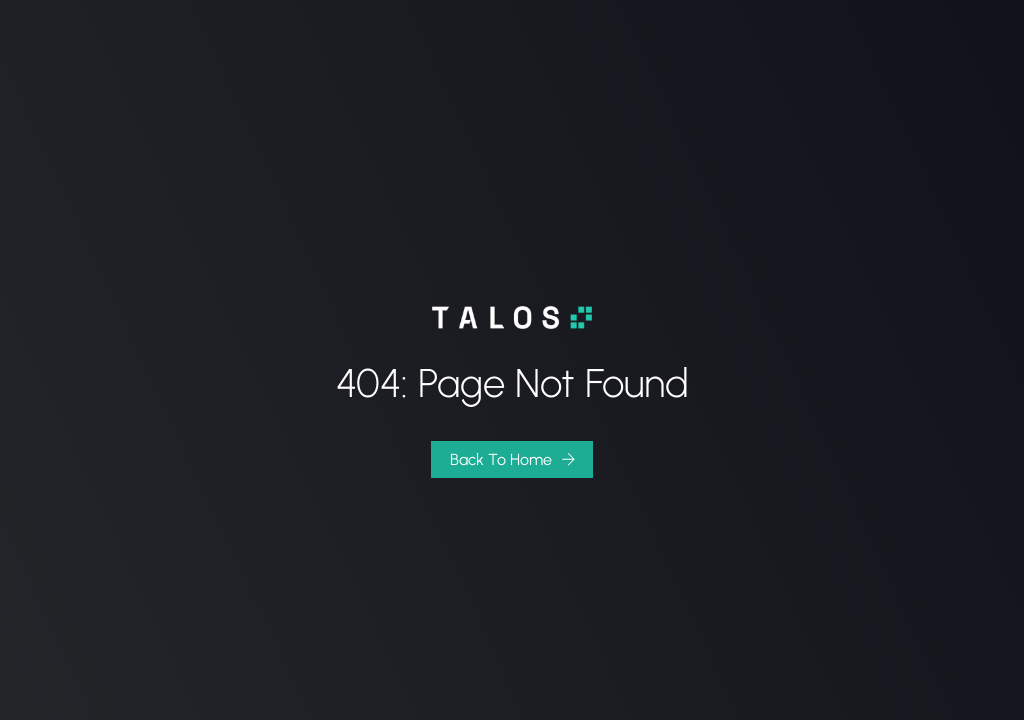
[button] (512, 459)
